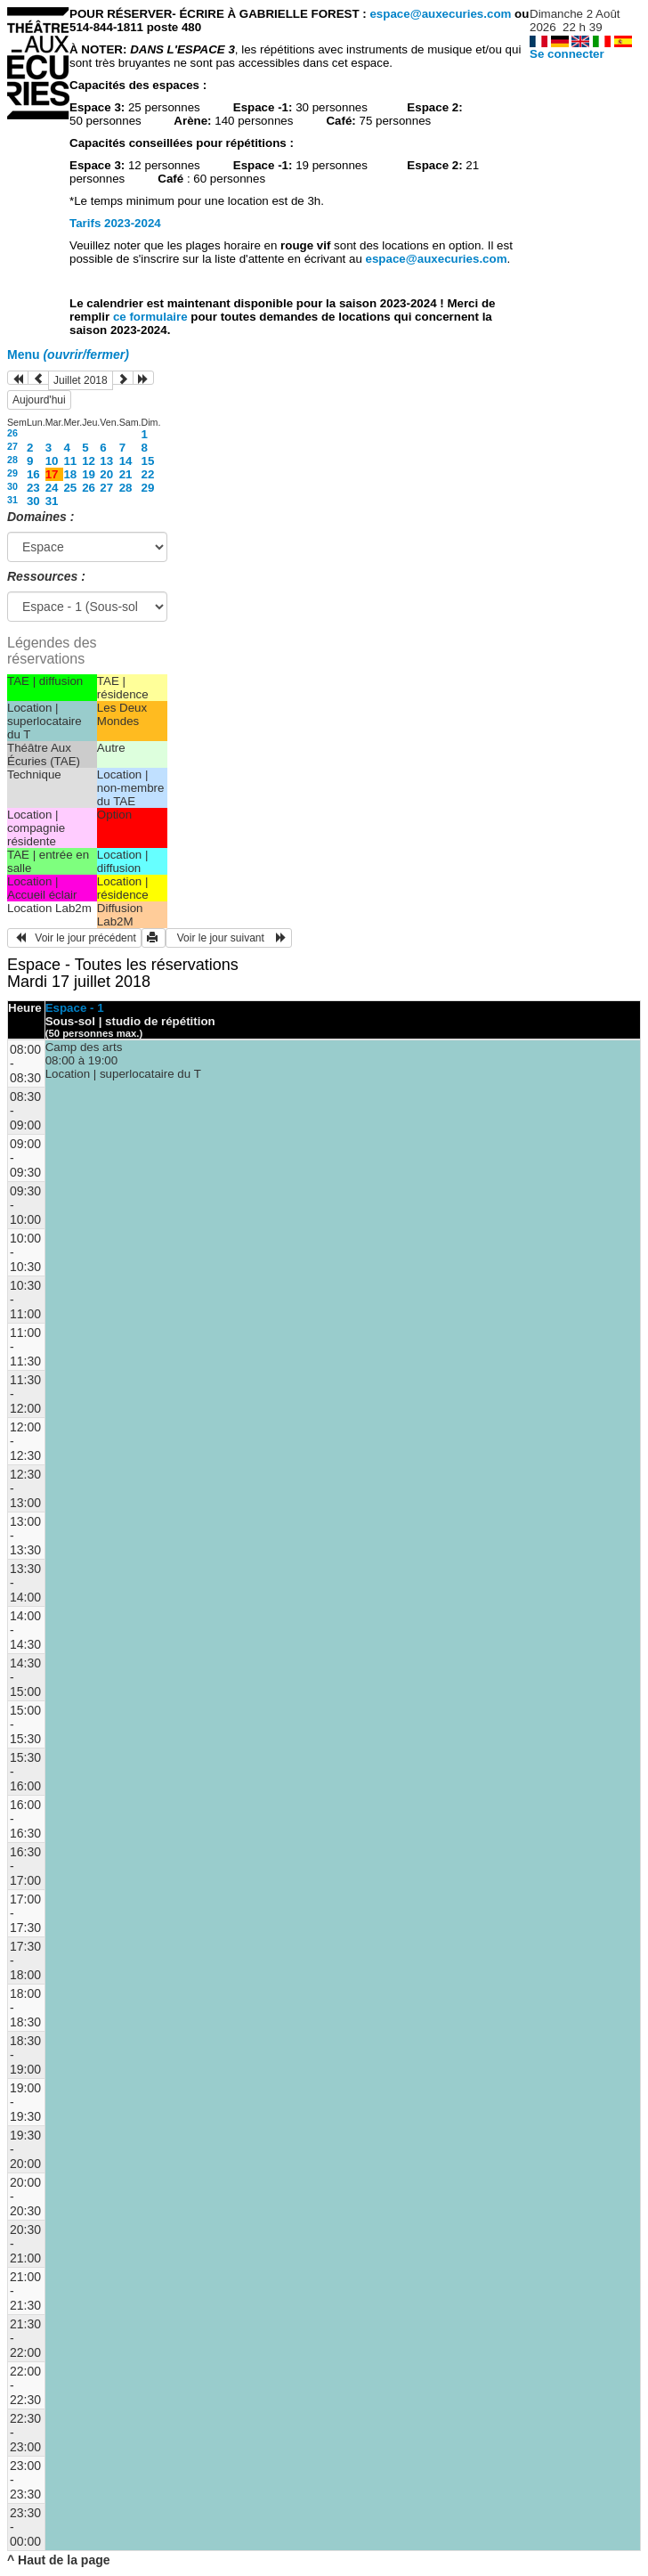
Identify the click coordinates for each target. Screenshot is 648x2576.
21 (126, 474)
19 (88, 474)
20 (106, 474)
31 (12, 499)
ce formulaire (151, 316)
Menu (68, 354)
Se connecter (567, 54)
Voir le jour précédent (74, 938)
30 (12, 486)
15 (148, 461)
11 (70, 461)
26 (12, 433)
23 (33, 487)
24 (52, 487)
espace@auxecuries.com (440, 13)
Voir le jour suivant (229, 938)
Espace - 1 (74, 1008)
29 (12, 473)
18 (70, 474)
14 (126, 461)
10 (52, 461)
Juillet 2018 (80, 380)
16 (33, 474)
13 (106, 461)
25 (70, 487)
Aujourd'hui (39, 400)
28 (12, 459)
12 (88, 461)
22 (148, 474)
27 (12, 446)
